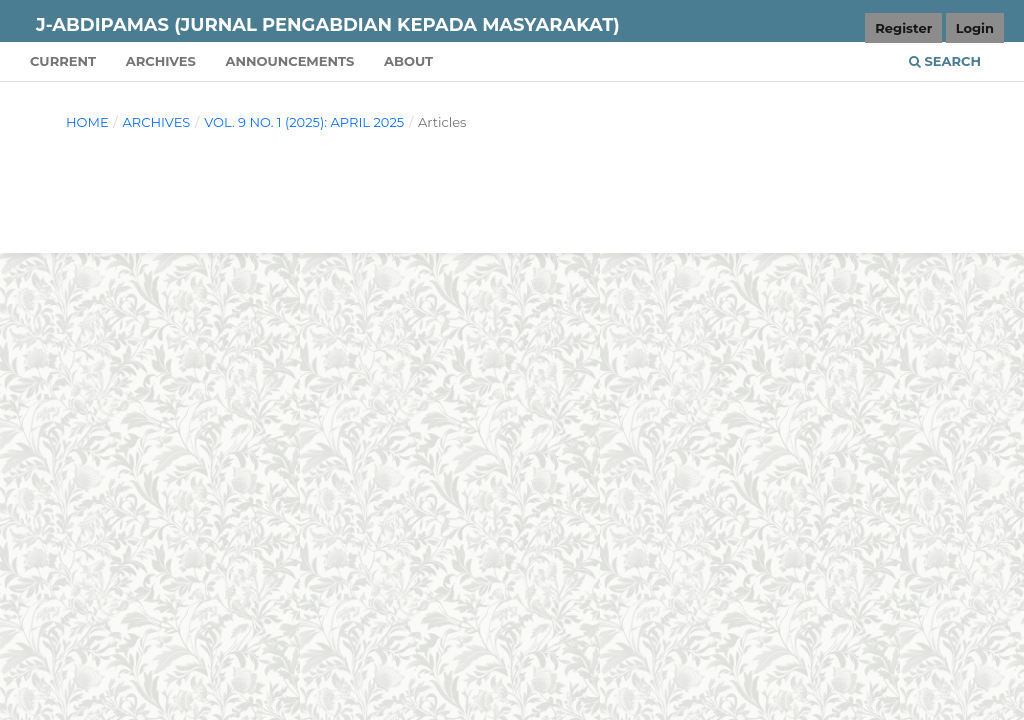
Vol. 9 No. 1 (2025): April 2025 (304, 122)
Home (87, 122)
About (408, 61)
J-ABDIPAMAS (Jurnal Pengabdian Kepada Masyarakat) (328, 25)
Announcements (289, 61)
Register (903, 28)
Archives (161, 61)
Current (63, 61)
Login (975, 28)
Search (945, 61)
